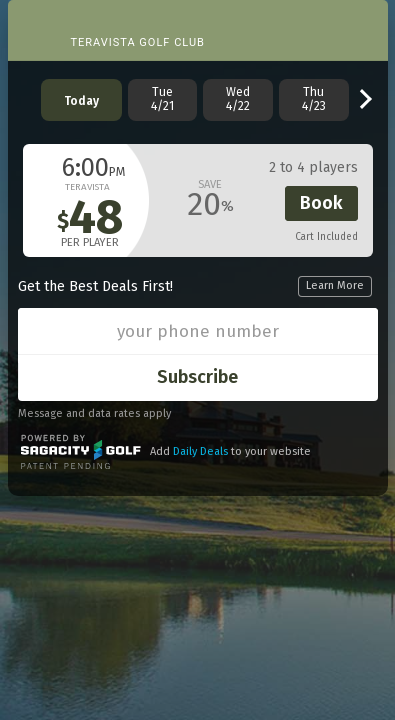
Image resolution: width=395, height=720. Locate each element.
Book (321, 203)
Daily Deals (200, 451)
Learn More (335, 285)
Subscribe (197, 377)
